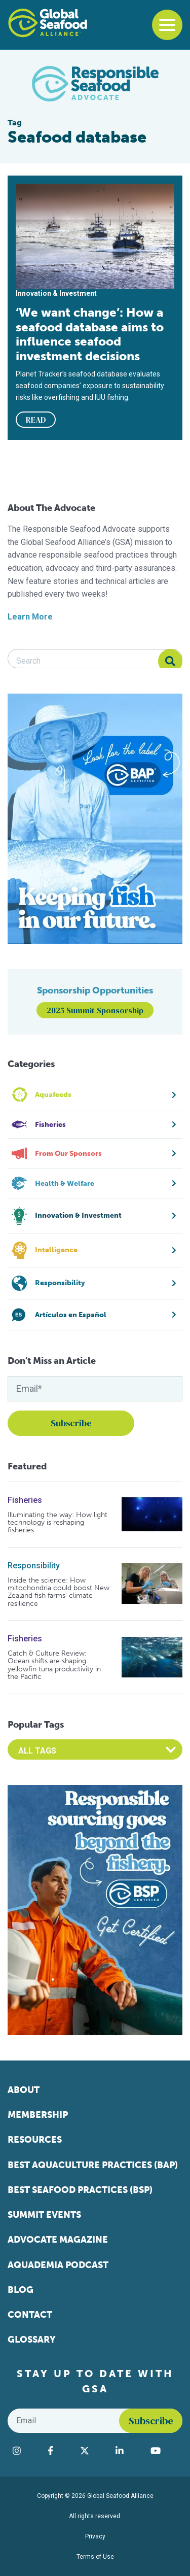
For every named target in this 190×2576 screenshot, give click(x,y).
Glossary (32, 2339)
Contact (30, 2314)
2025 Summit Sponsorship (95, 1010)
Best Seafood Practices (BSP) (80, 2189)
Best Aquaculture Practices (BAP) (93, 2165)
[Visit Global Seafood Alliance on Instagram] (25, 2450)
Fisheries (25, 1500)
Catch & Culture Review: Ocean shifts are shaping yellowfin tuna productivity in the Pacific (54, 1665)
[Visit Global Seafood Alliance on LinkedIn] (127, 2450)
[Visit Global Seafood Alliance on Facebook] (59, 2450)
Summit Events (44, 2214)
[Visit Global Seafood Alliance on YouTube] (163, 2450)
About (24, 2090)
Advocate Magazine (58, 2239)
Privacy (95, 2536)
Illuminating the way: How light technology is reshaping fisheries (57, 1522)
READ (36, 419)
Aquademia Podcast (58, 2265)
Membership (38, 2114)
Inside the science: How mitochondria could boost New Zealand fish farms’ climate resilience (58, 1592)
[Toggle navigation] (167, 25)
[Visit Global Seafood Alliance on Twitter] (93, 2450)
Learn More (30, 617)
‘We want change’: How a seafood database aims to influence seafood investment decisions (90, 334)
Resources (35, 2139)
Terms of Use (95, 2556)
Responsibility (34, 1565)
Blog (20, 2289)
